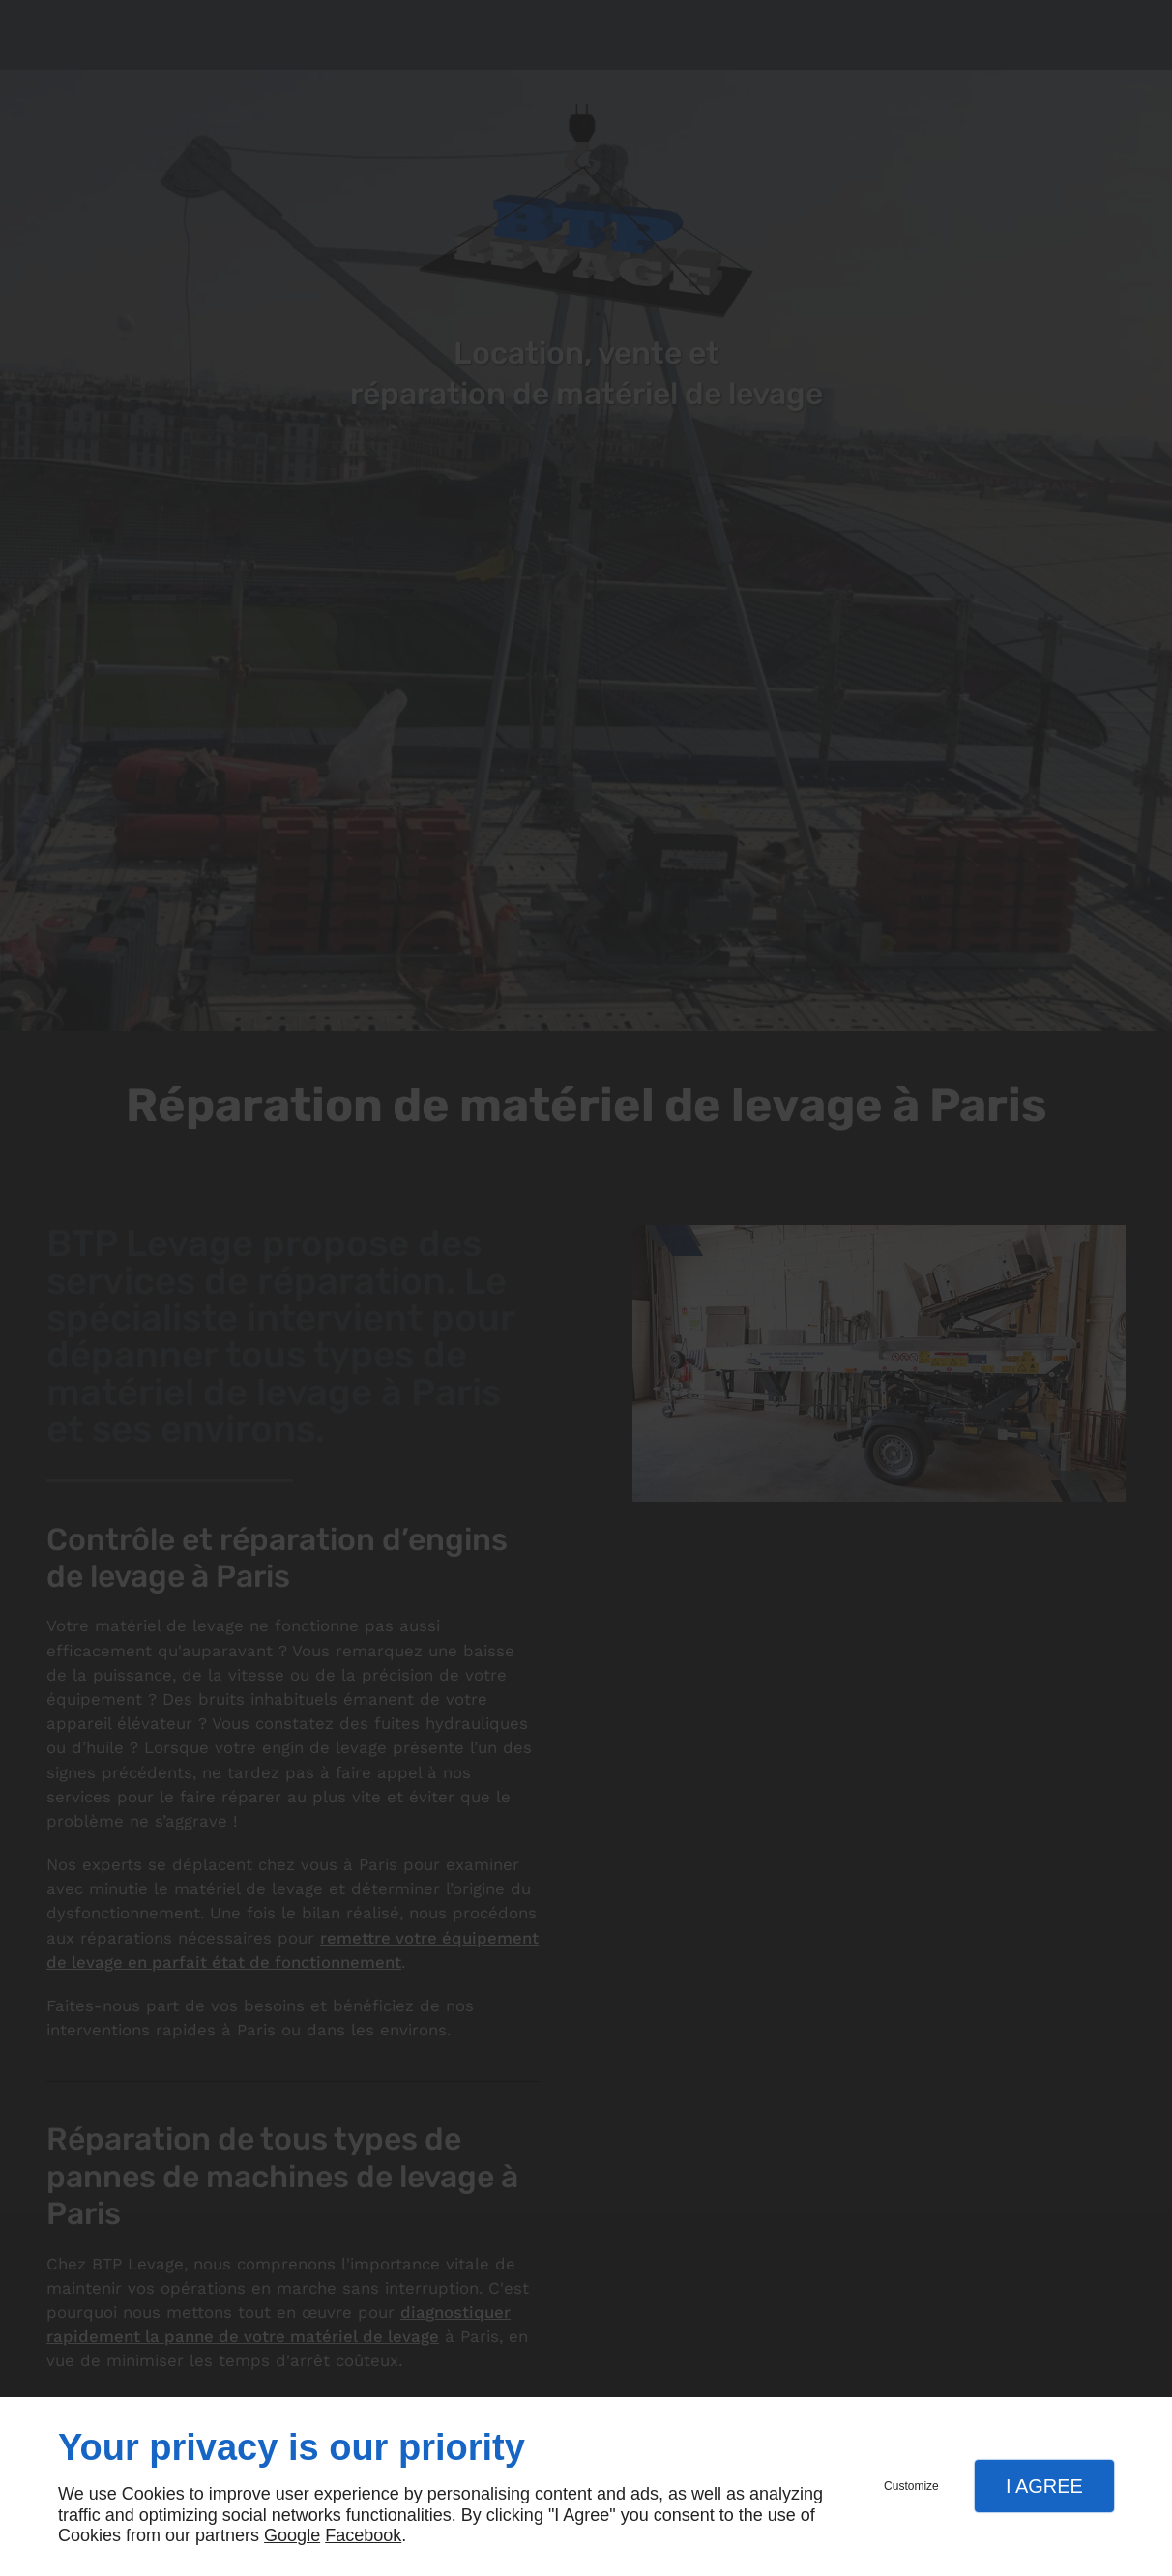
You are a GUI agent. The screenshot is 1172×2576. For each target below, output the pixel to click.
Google (292, 2535)
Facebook (363, 2535)
